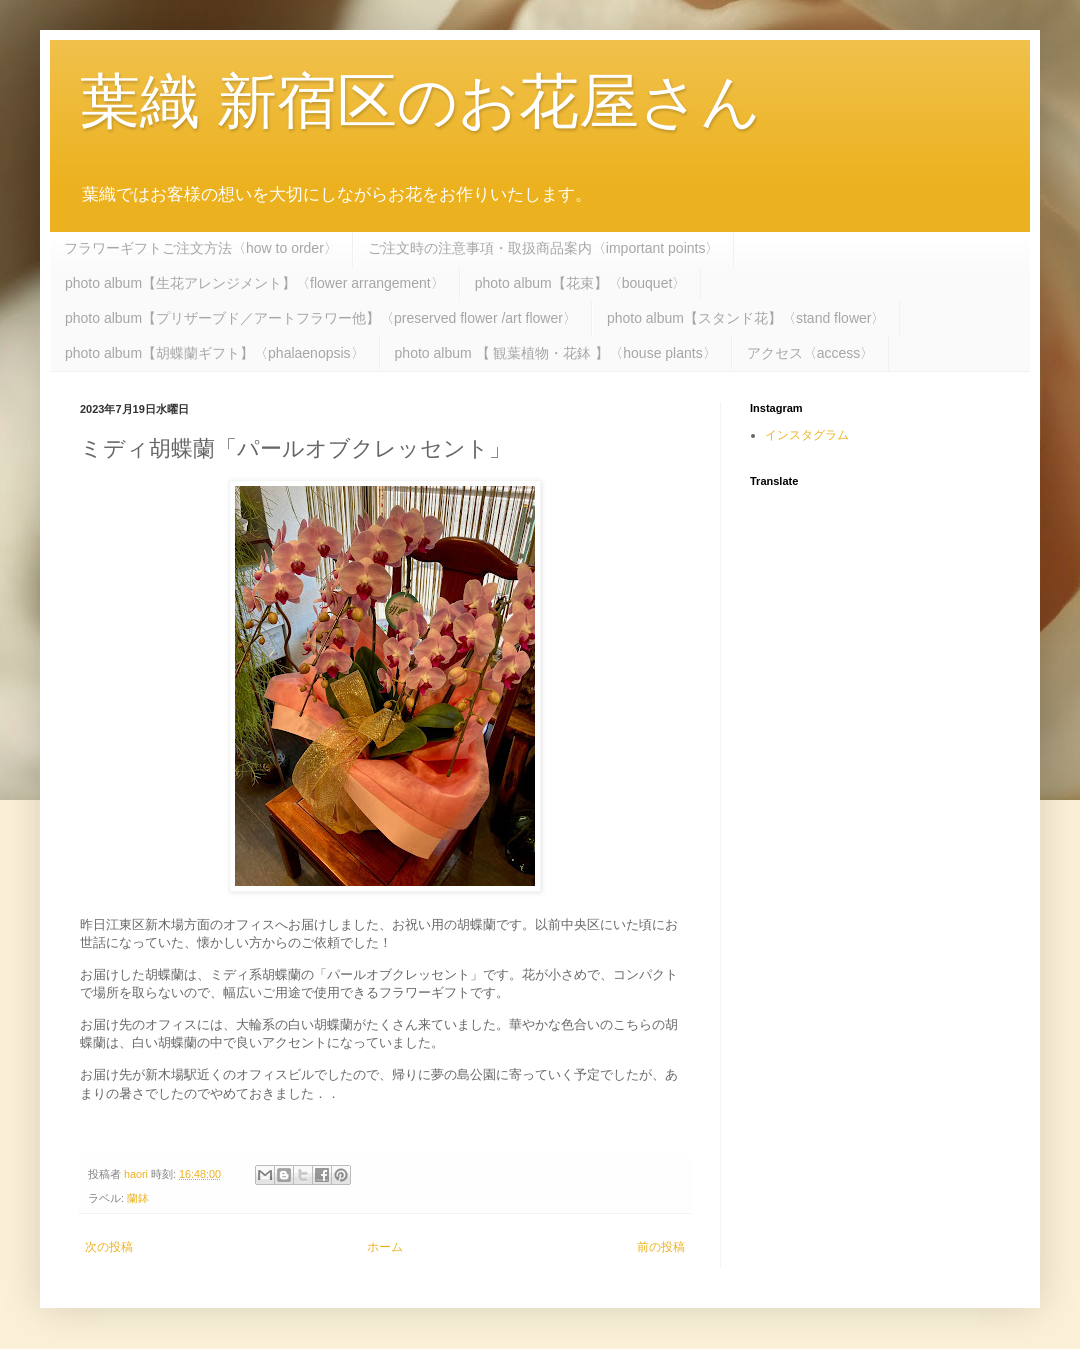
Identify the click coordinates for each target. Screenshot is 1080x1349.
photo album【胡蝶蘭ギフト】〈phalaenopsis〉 (215, 353)
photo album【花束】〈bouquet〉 (581, 283)
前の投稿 (661, 1247)
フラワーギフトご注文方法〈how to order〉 (201, 248)
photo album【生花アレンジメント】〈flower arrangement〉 (255, 283)
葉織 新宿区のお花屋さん (420, 101)
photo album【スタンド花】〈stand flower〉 (746, 318)
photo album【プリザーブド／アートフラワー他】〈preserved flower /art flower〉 (321, 318)
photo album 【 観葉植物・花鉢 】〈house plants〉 (556, 353)
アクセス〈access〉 (811, 353)
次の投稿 (109, 1247)
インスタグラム (807, 435)
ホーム (385, 1247)
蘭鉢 (138, 1198)
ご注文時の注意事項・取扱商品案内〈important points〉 (544, 248)
